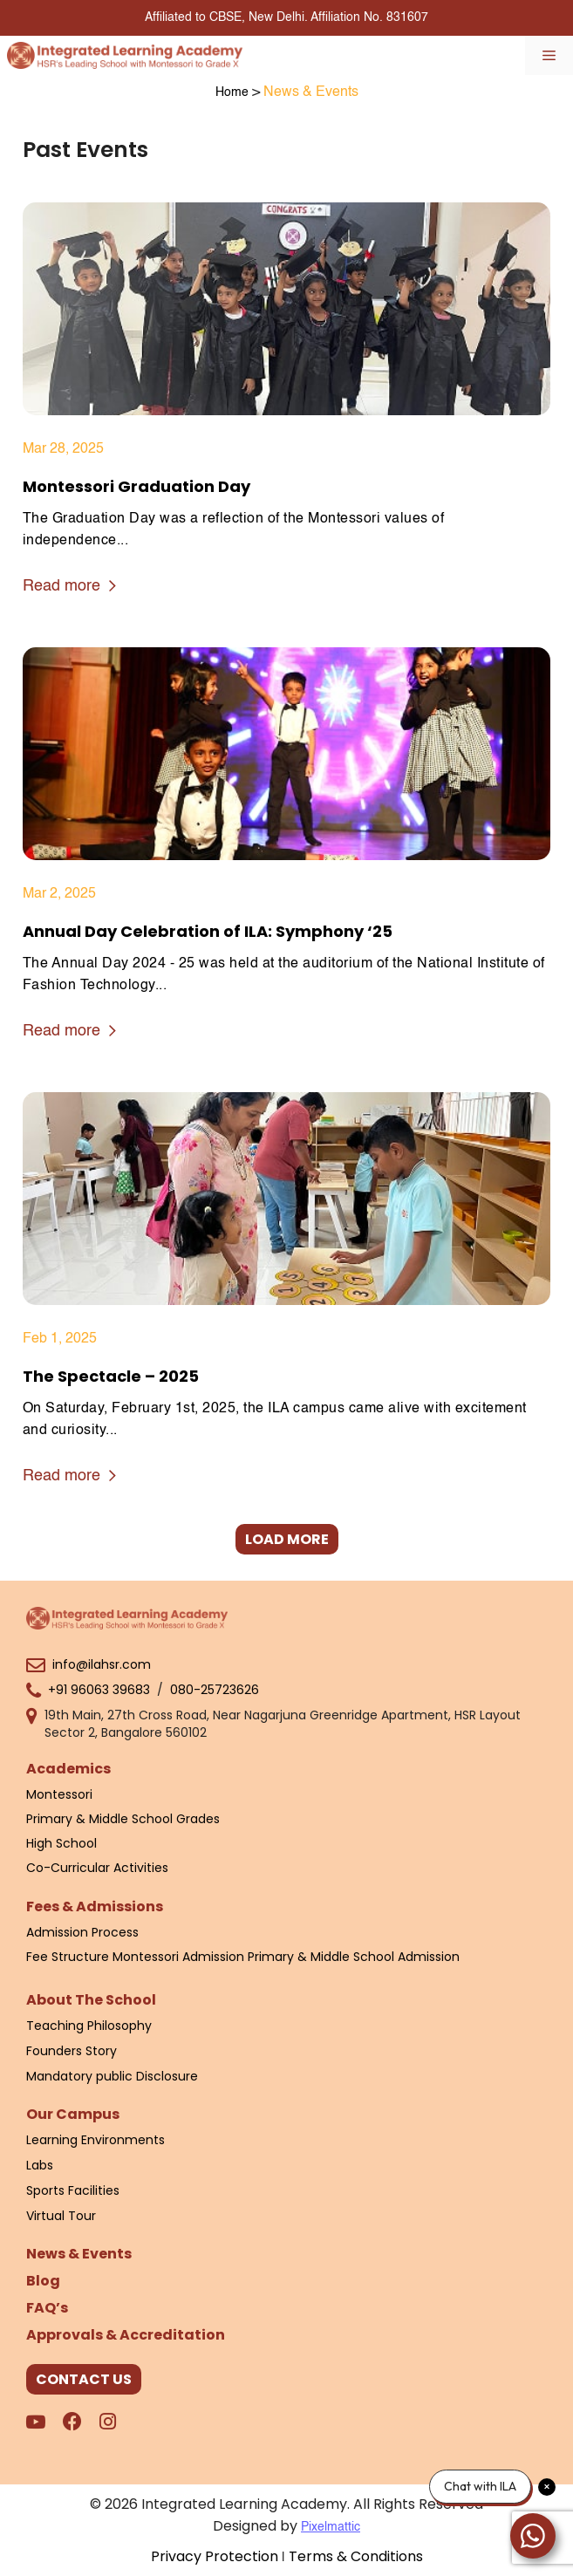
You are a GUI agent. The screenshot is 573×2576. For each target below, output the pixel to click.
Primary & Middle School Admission (354, 1956)
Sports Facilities (72, 2190)
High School (61, 1843)
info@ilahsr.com (101, 1664)
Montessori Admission (178, 1956)
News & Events (79, 2254)
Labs (39, 2165)
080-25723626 (214, 1689)
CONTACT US (84, 2379)
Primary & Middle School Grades (123, 1819)
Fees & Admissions (94, 1906)
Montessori (59, 1794)
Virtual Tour (61, 2215)
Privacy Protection (214, 2556)
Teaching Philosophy (89, 2025)
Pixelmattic (330, 2527)
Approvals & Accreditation (125, 2335)
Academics (68, 1769)
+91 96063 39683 (99, 1689)
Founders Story (71, 2051)
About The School (91, 2000)
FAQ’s (47, 2308)
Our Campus (72, 2114)
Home (232, 92)
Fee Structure (67, 1956)
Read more (69, 588)
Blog (43, 2281)
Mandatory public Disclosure (112, 2076)
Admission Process (82, 1932)
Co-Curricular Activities (97, 1867)
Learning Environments (95, 2140)
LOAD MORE (287, 1539)
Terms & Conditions (356, 2556)
